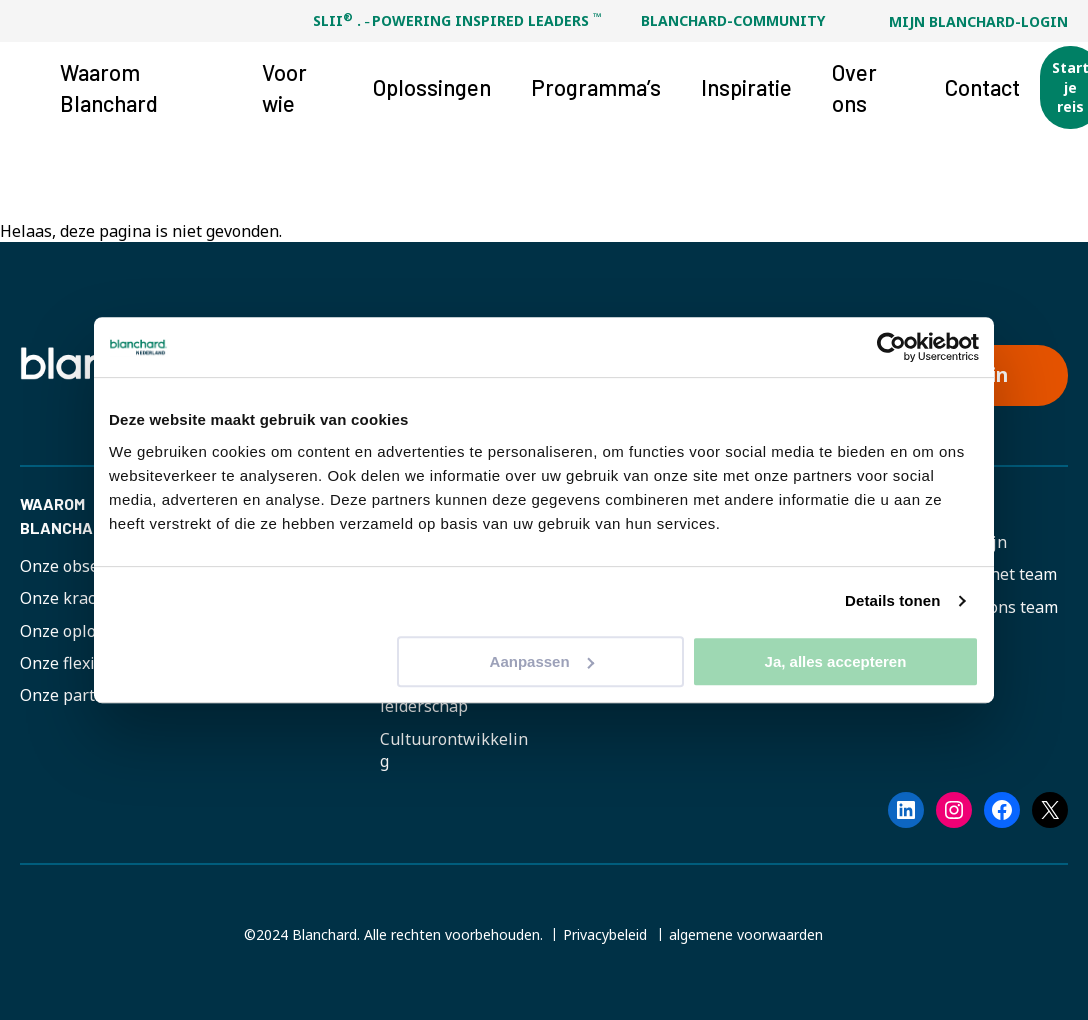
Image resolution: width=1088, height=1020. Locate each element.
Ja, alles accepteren (836, 661)
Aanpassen (542, 661)
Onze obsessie (74, 566)
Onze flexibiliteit (83, 663)
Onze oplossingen (87, 631)
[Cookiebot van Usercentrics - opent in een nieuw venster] (891, 347)
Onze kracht (65, 598)
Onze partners (74, 695)
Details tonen (892, 600)
